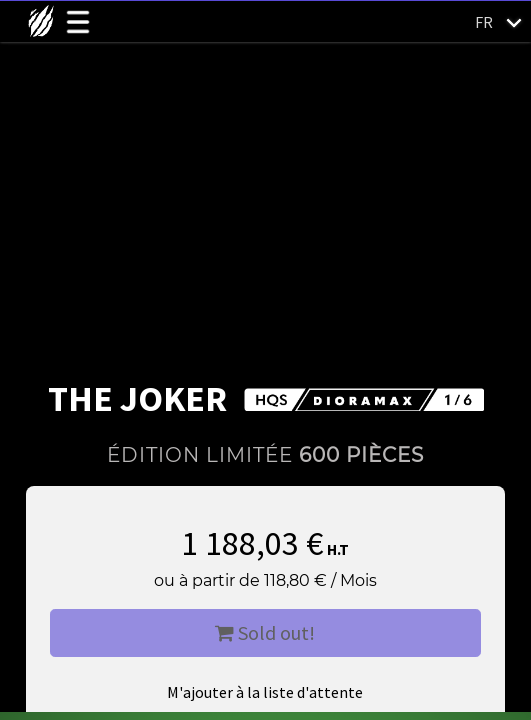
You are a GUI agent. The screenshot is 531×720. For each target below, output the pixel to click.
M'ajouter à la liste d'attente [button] (265, 692)
